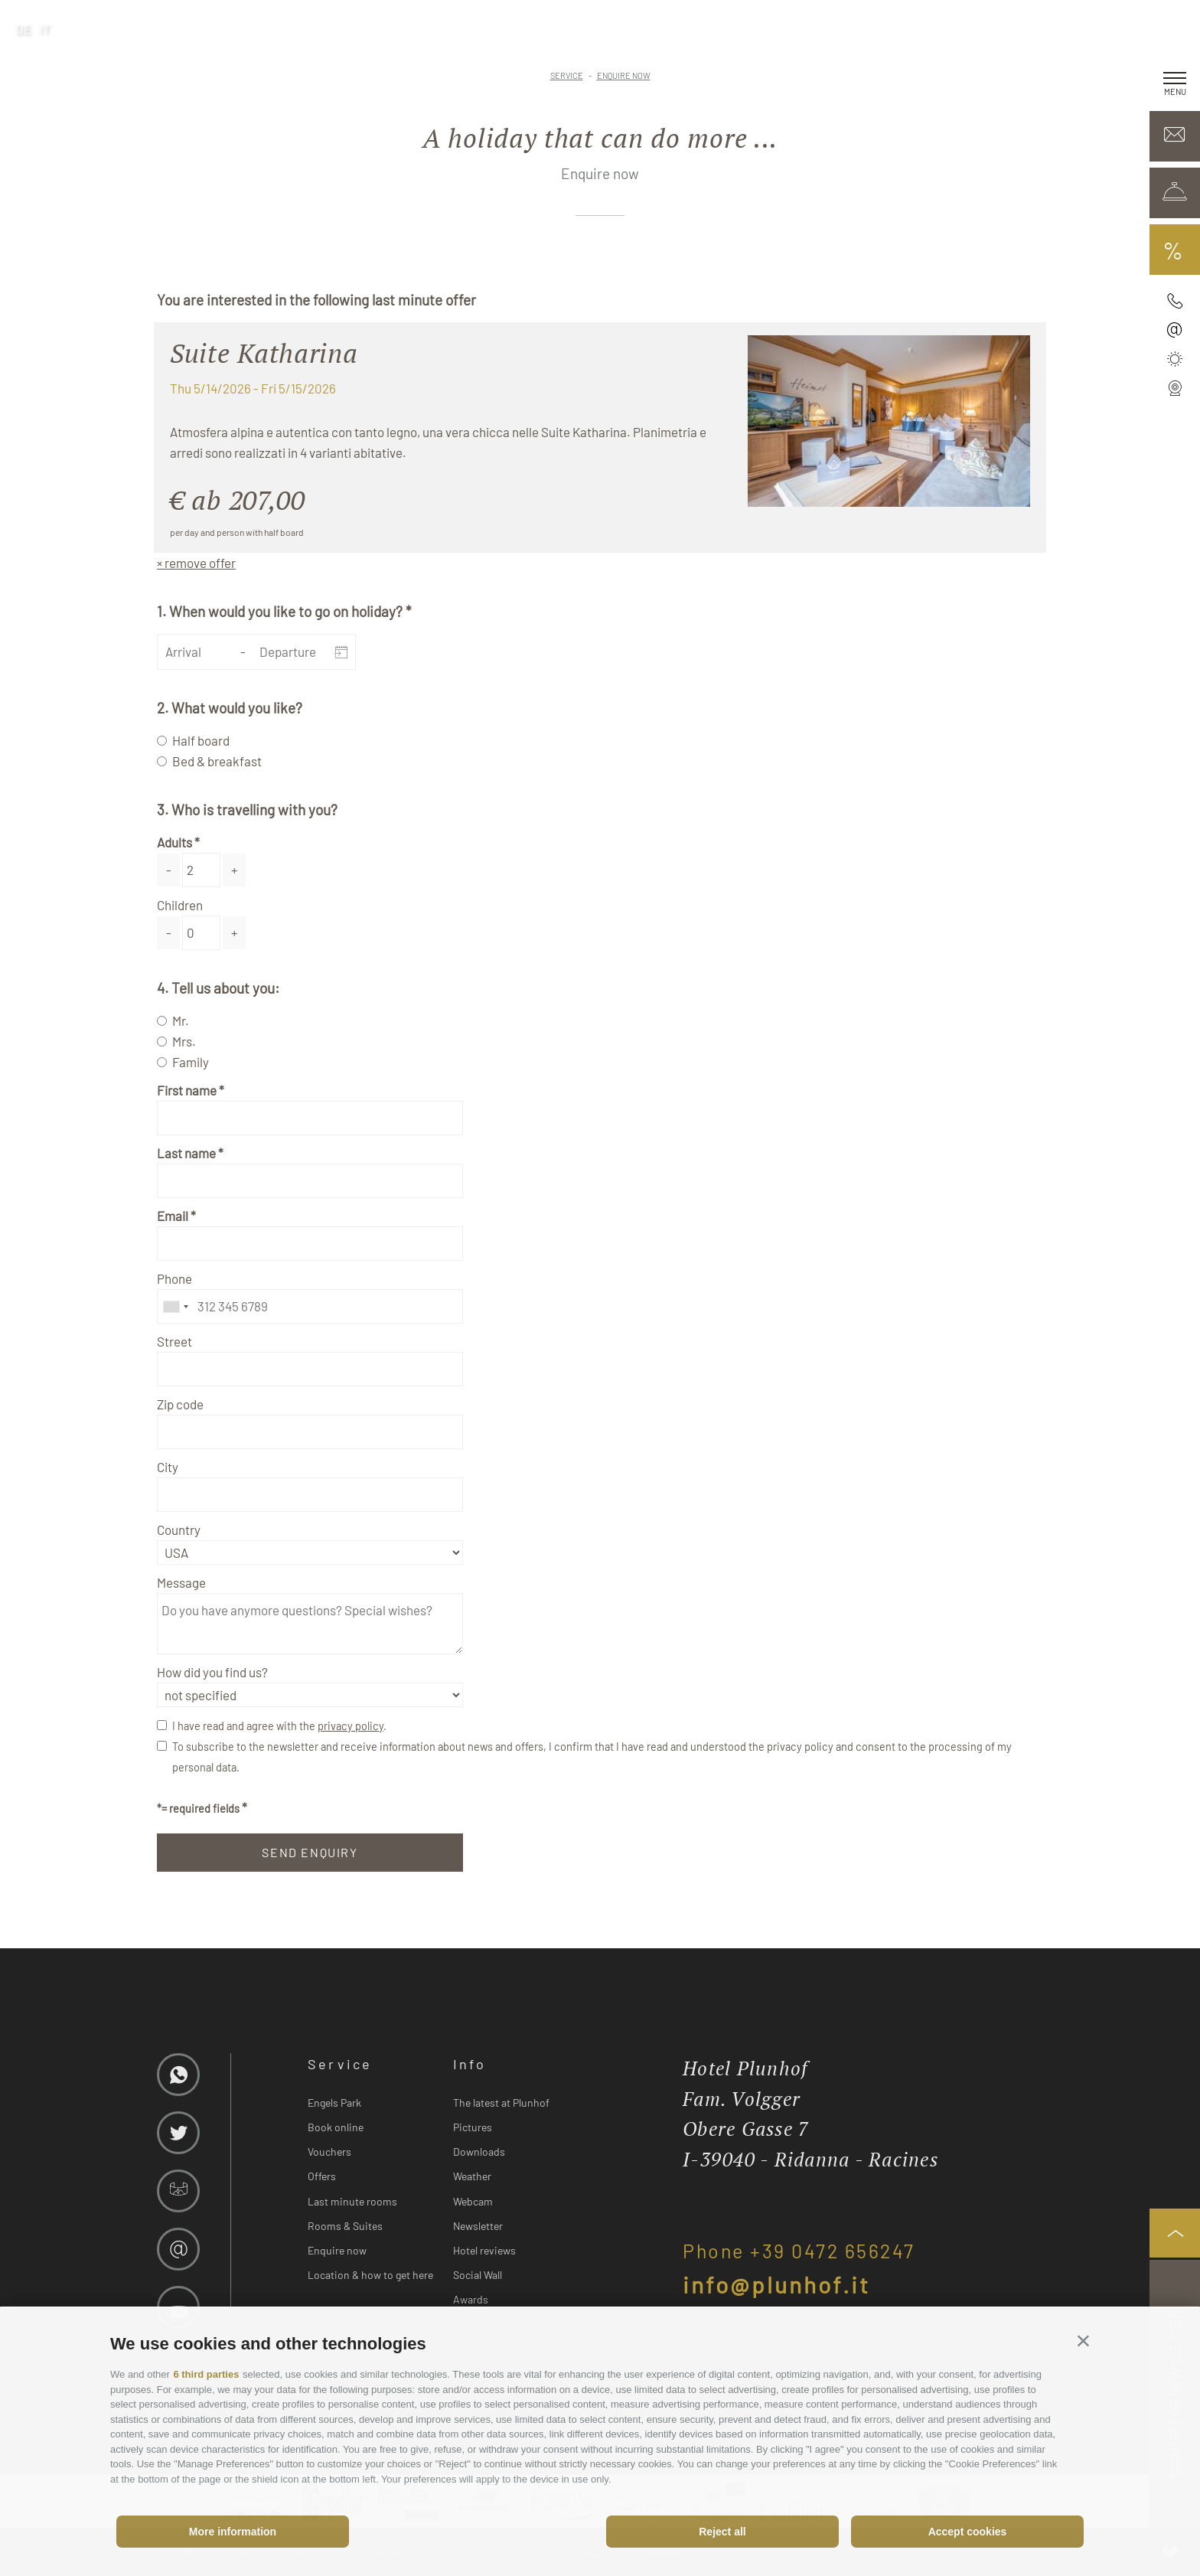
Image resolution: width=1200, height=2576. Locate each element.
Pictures (472, 2127)
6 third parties (206, 2374)
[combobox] (175, 1306)
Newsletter (478, 2225)
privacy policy (350, 1725)
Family (190, 1061)
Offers (322, 2176)
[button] (1083, 2340)
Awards (470, 2299)
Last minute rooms (352, 2201)
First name (187, 1090)
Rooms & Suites (345, 2225)
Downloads (479, 2151)
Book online (336, 2127)
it (45, 28)
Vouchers (329, 2151)
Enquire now (337, 2250)
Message (181, 1582)
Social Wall (477, 2274)
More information (232, 2531)
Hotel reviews (484, 2250)
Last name (186, 1153)
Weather (472, 2176)
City (167, 1466)
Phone (174, 1278)
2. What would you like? (229, 708)
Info (469, 2063)
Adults (174, 842)
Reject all (722, 2531)
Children (180, 905)
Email (172, 1215)
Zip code (180, 1404)
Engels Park (334, 2102)
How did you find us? (212, 1672)
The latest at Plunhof (501, 2102)
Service (340, 2063)
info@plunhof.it (776, 2284)
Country (179, 1529)
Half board (201, 740)
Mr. (180, 1020)
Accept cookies (967, 2531)
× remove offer (196, 562)
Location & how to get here (370, 2274)
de (24, 28)
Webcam (473, 2201)
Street (174, 1341)
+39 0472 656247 (832, 2250)
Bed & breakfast (217, 761)
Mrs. (184, 1041)
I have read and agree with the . (279, 1725)
